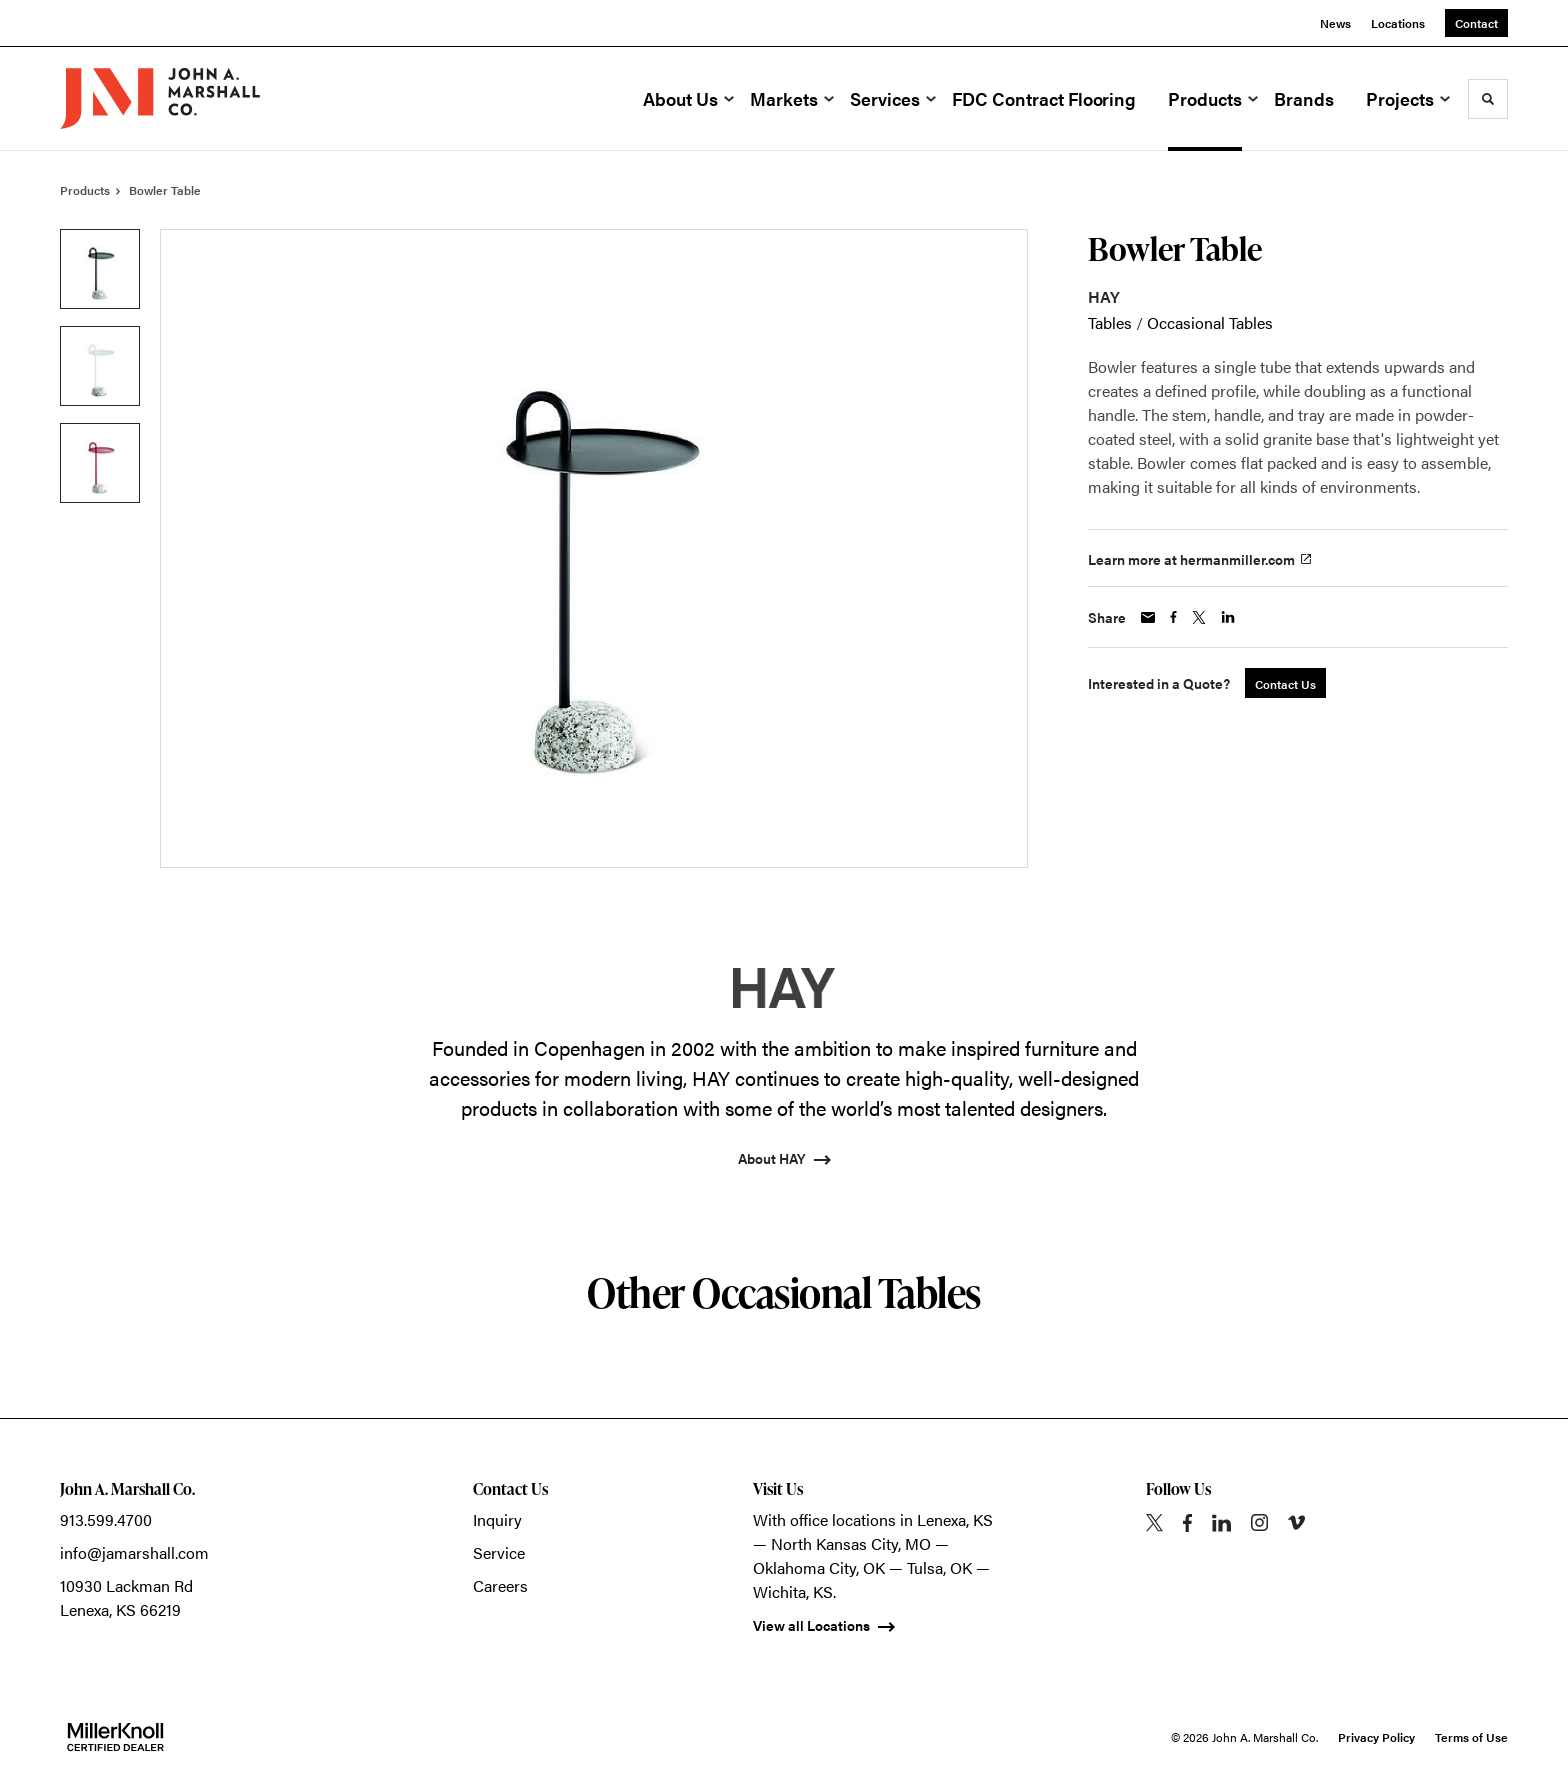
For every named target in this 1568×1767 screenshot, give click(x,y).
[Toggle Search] (1488, 99)
